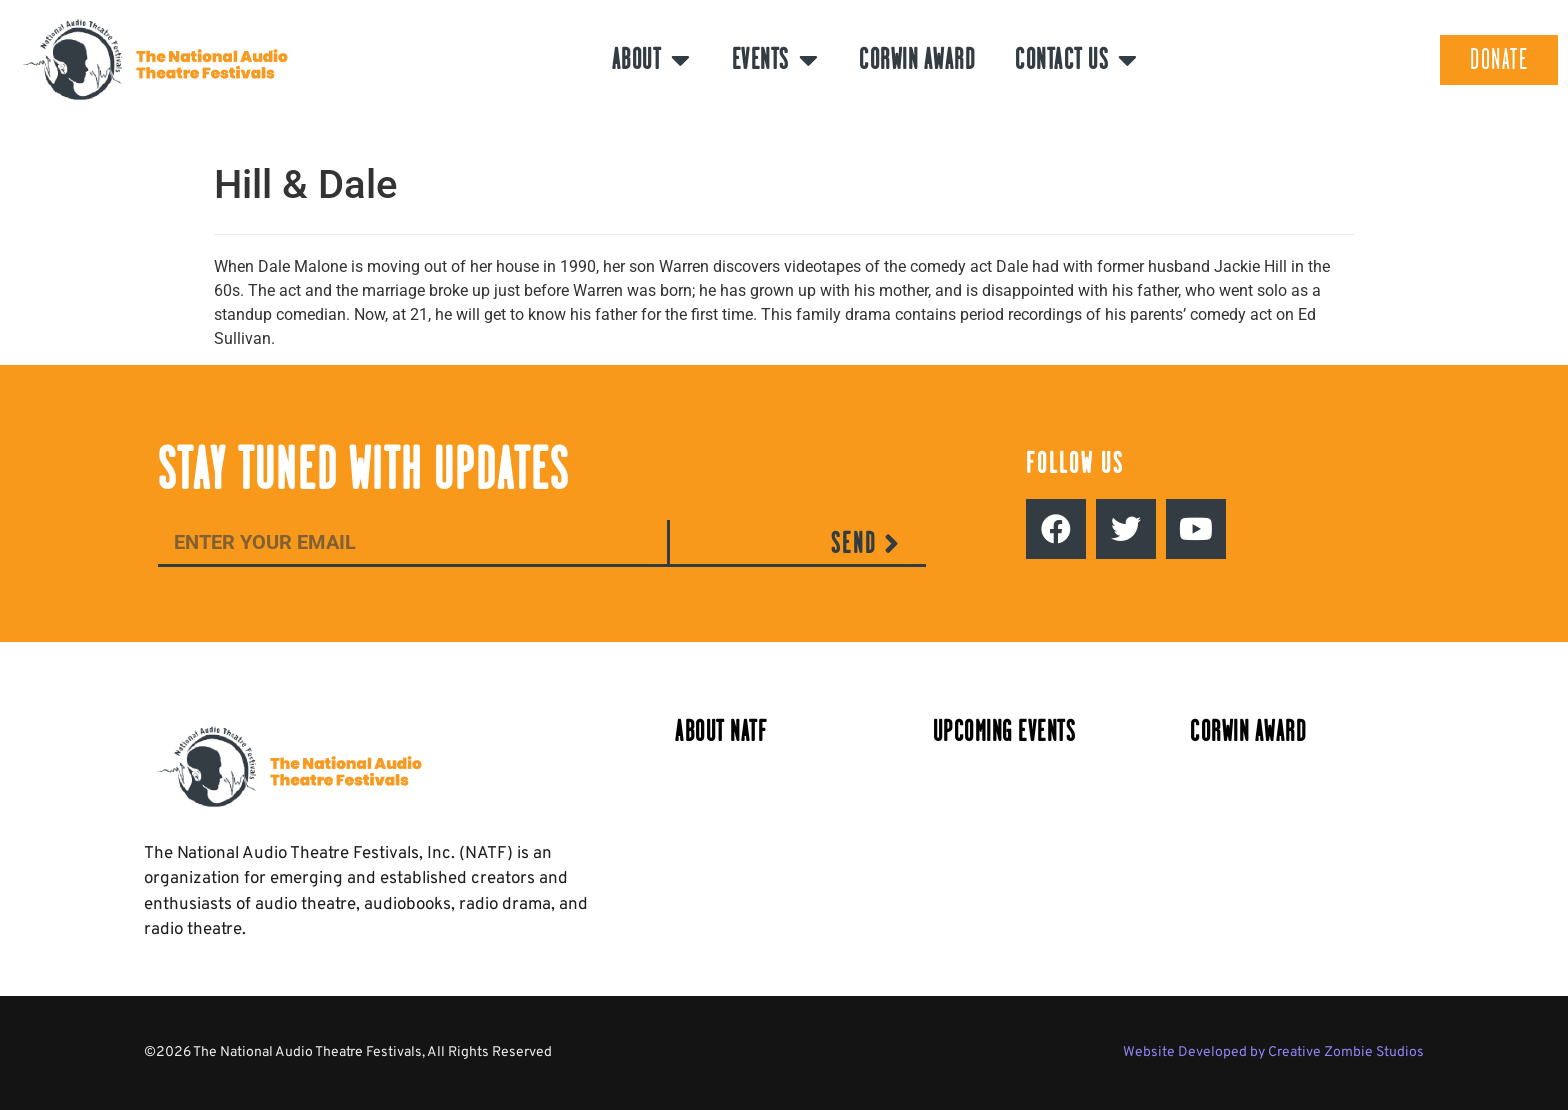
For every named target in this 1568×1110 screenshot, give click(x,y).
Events (776, 60)
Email (178, 503)
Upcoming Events (1004, 731)
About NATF (721, 731)
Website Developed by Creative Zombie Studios (1273, 1052)
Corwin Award (917, 59)
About (652, 60)
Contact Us (1077, 60)
